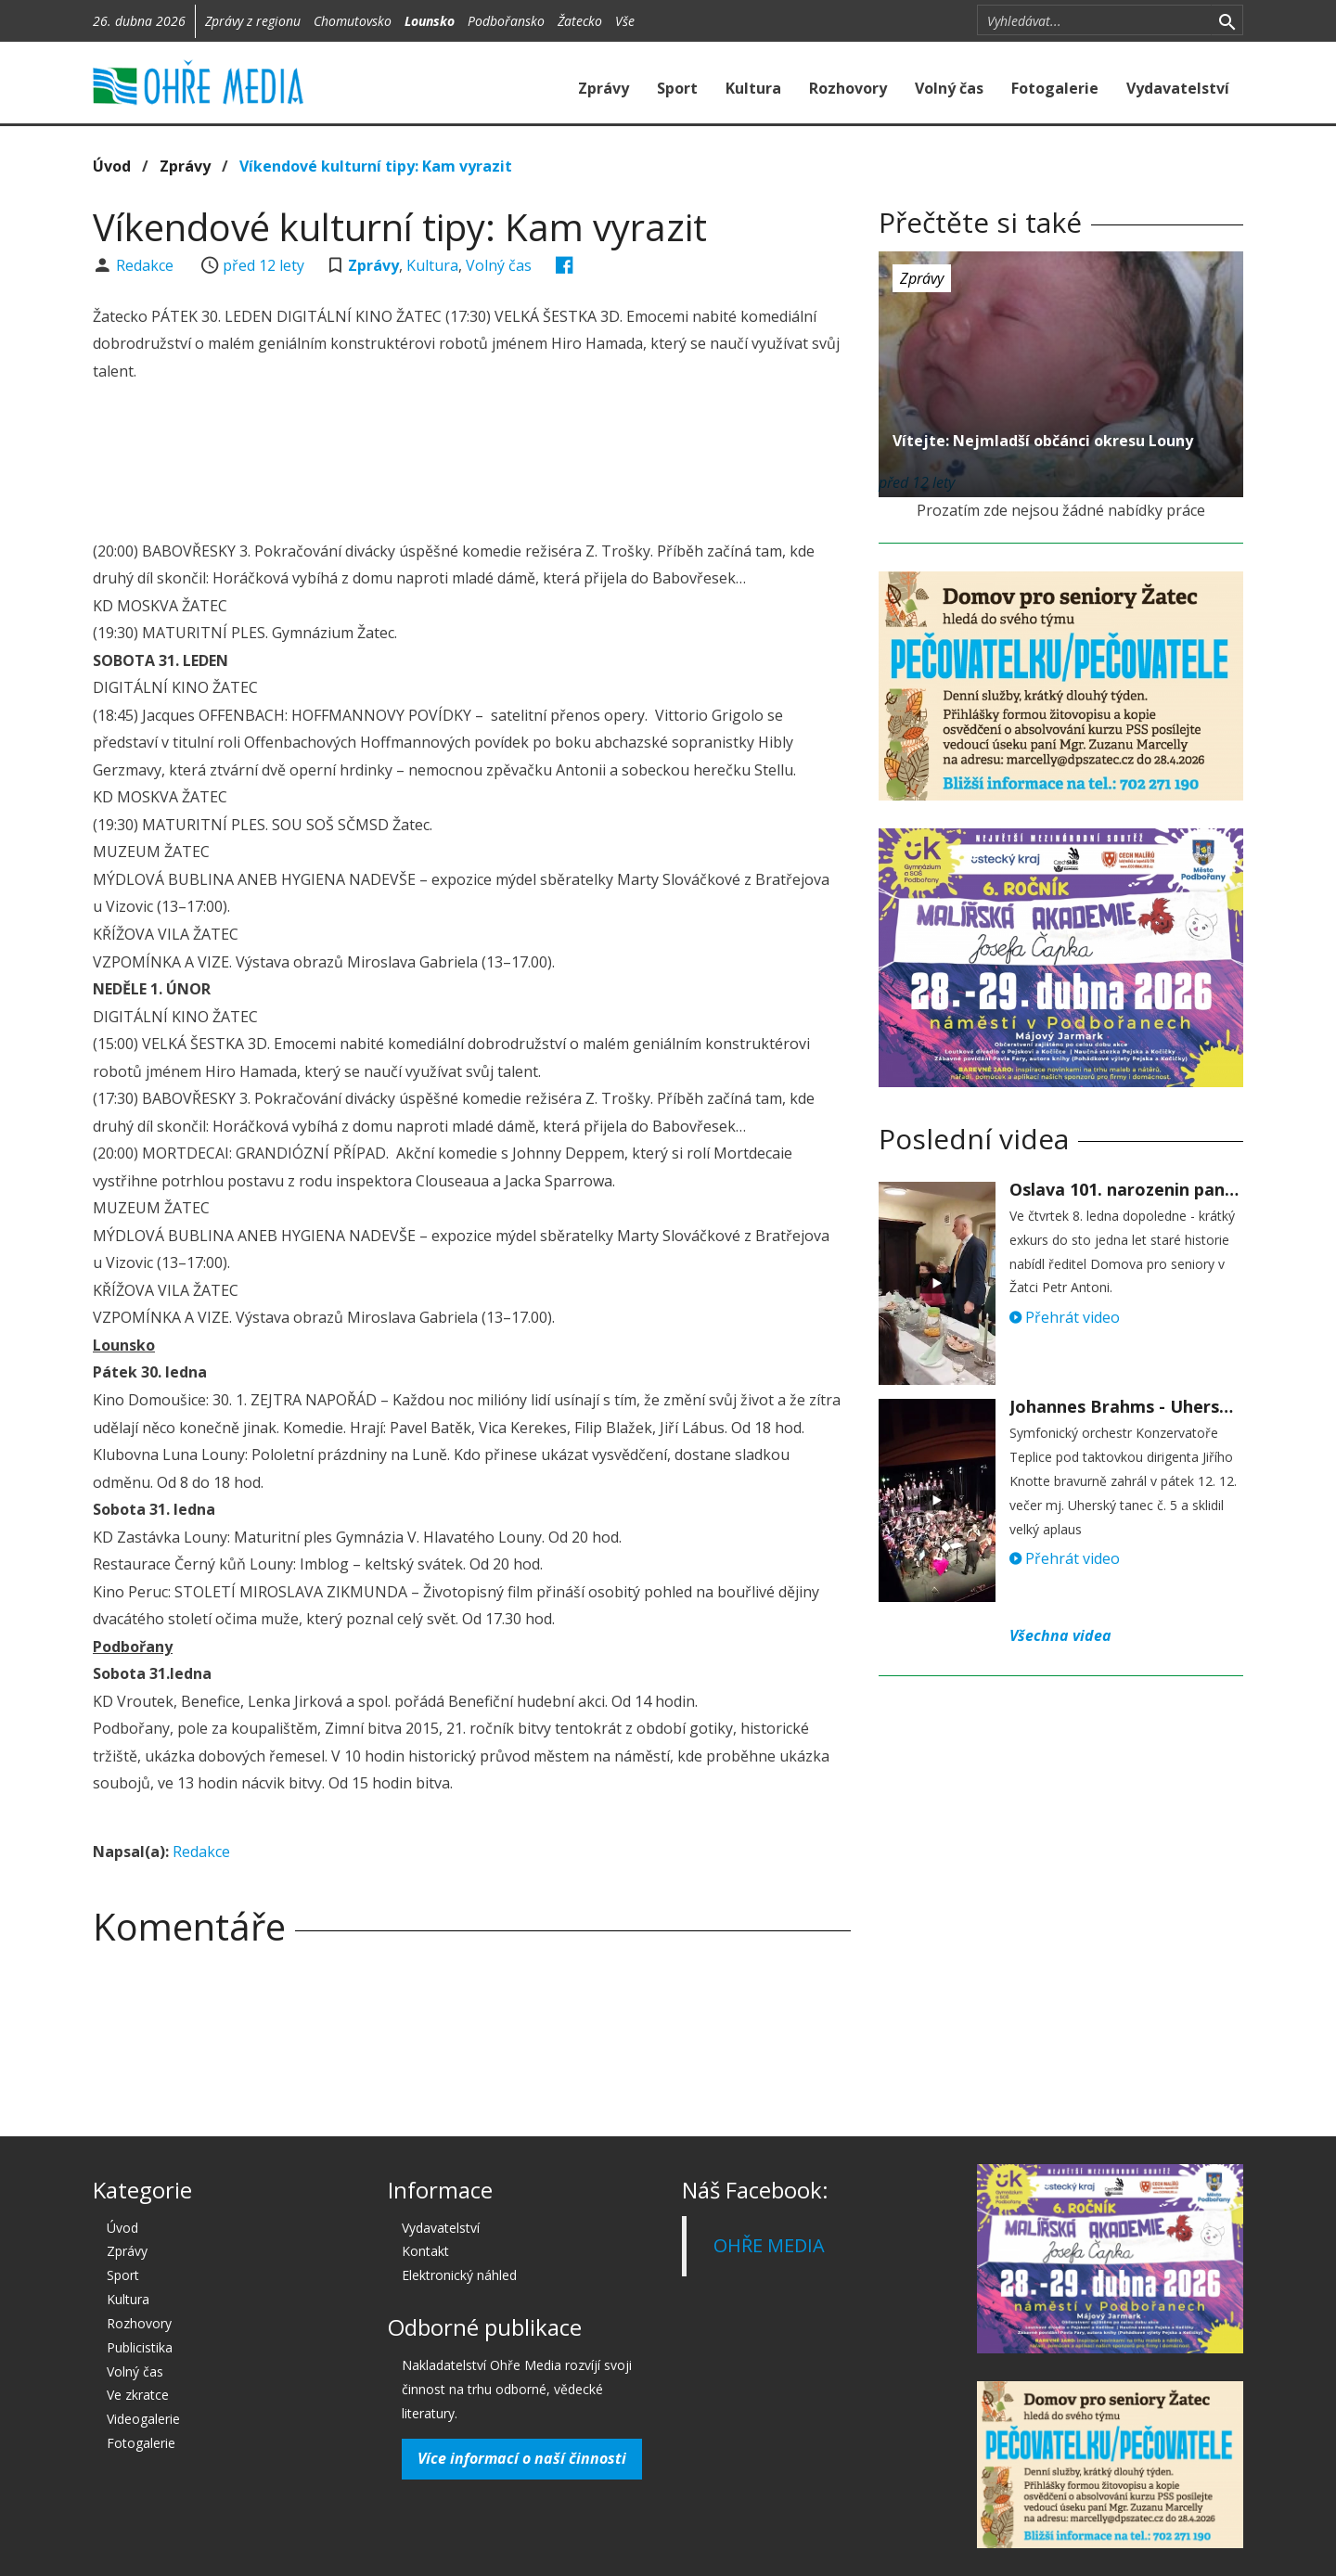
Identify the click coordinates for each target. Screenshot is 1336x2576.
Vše (625, 21)
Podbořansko (506, 21)
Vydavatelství (1177, 88)
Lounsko (430, 21)
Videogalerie (143, 2419)
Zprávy (603, 88)
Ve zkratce (138, 2394)
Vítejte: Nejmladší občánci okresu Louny (1043, 440)
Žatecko (580, 21)
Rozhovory (848, 88)
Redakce (146, 265)
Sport (677, 88)
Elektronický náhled (459, 2275)
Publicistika (140, 2347)
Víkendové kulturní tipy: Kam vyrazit (375, 166)
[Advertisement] (471, 464)
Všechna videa (1060, 1635)
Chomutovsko (353, 21)
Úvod (112, 166)
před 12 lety (263, 265)
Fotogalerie (1054, 88)
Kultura (753, 88)
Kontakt (425, 2251)
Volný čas (949, 88)
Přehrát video (1064, 1317)
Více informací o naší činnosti (522, 2458)
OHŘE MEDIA (769, 2245)
